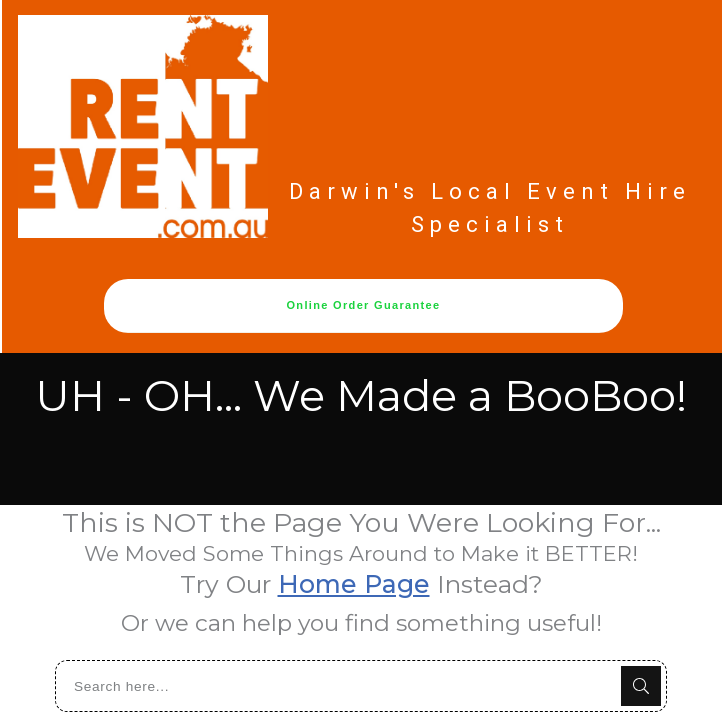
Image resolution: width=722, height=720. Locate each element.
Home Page (354, 582)
